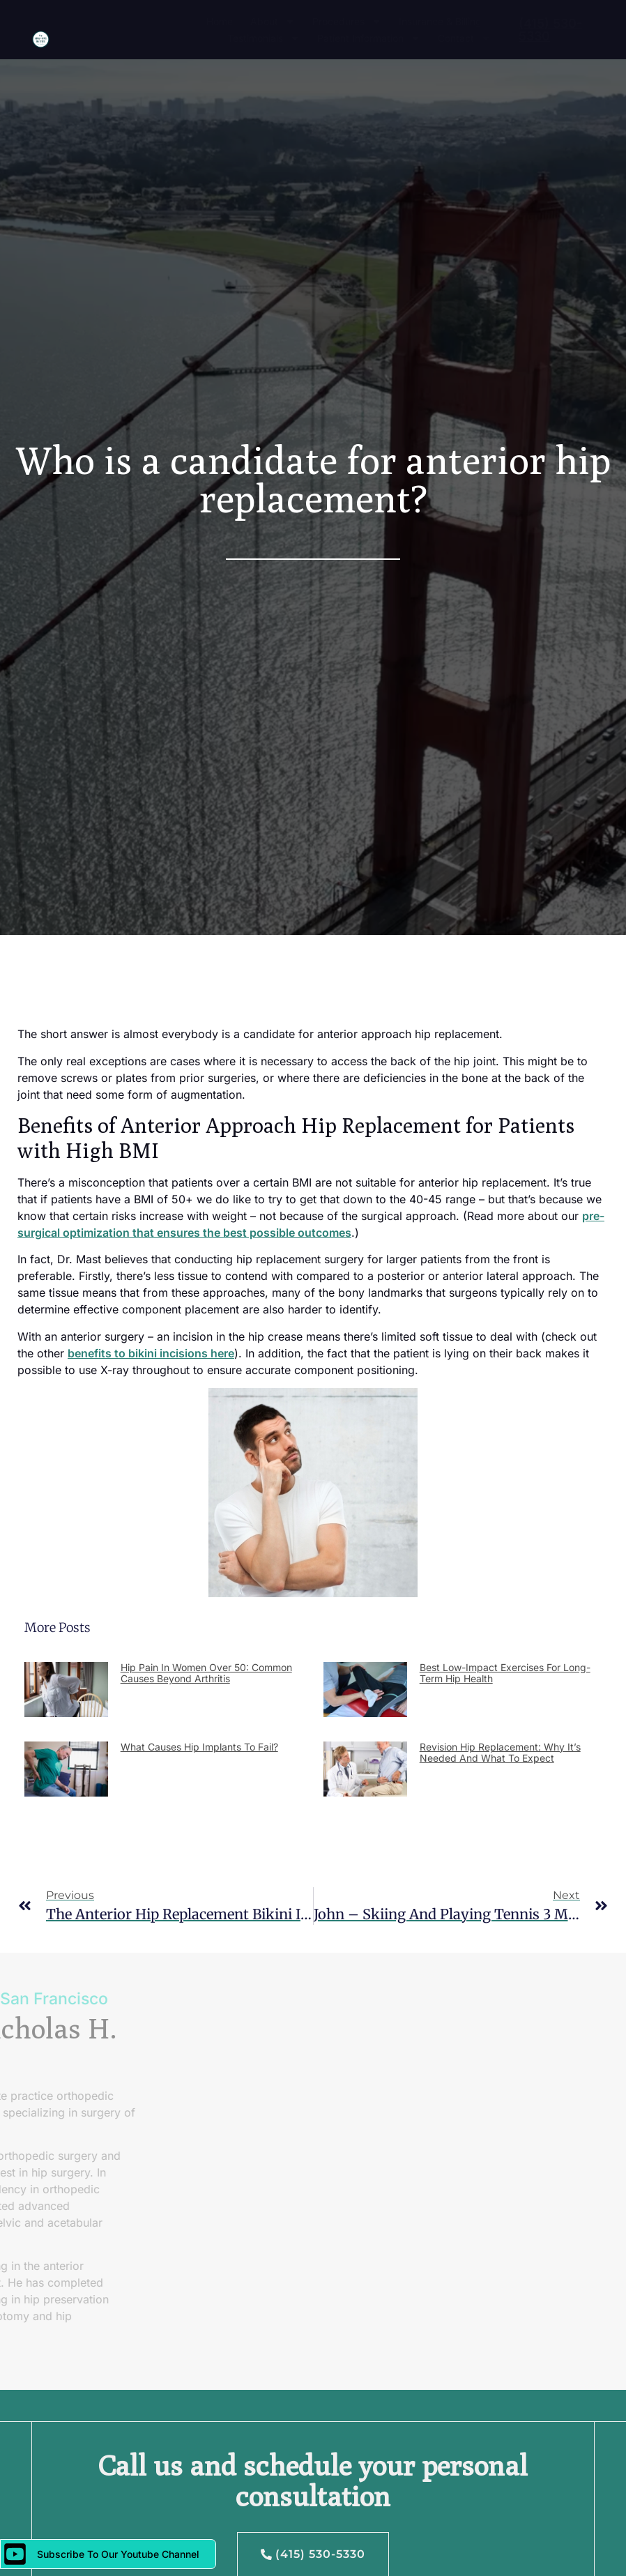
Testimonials (263, 38)
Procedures (346, 21)
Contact (464, 38)
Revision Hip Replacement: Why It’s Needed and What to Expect (500, 1753)
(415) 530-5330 (550, 29)
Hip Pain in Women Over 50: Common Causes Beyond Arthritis (206, 1673)
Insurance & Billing (440, 21)
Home (219, 21)
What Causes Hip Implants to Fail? (199, 1747)
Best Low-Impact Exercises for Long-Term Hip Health (505, 1673)
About (272, 21)
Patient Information (368, 38)
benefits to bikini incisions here (151, 1353)
